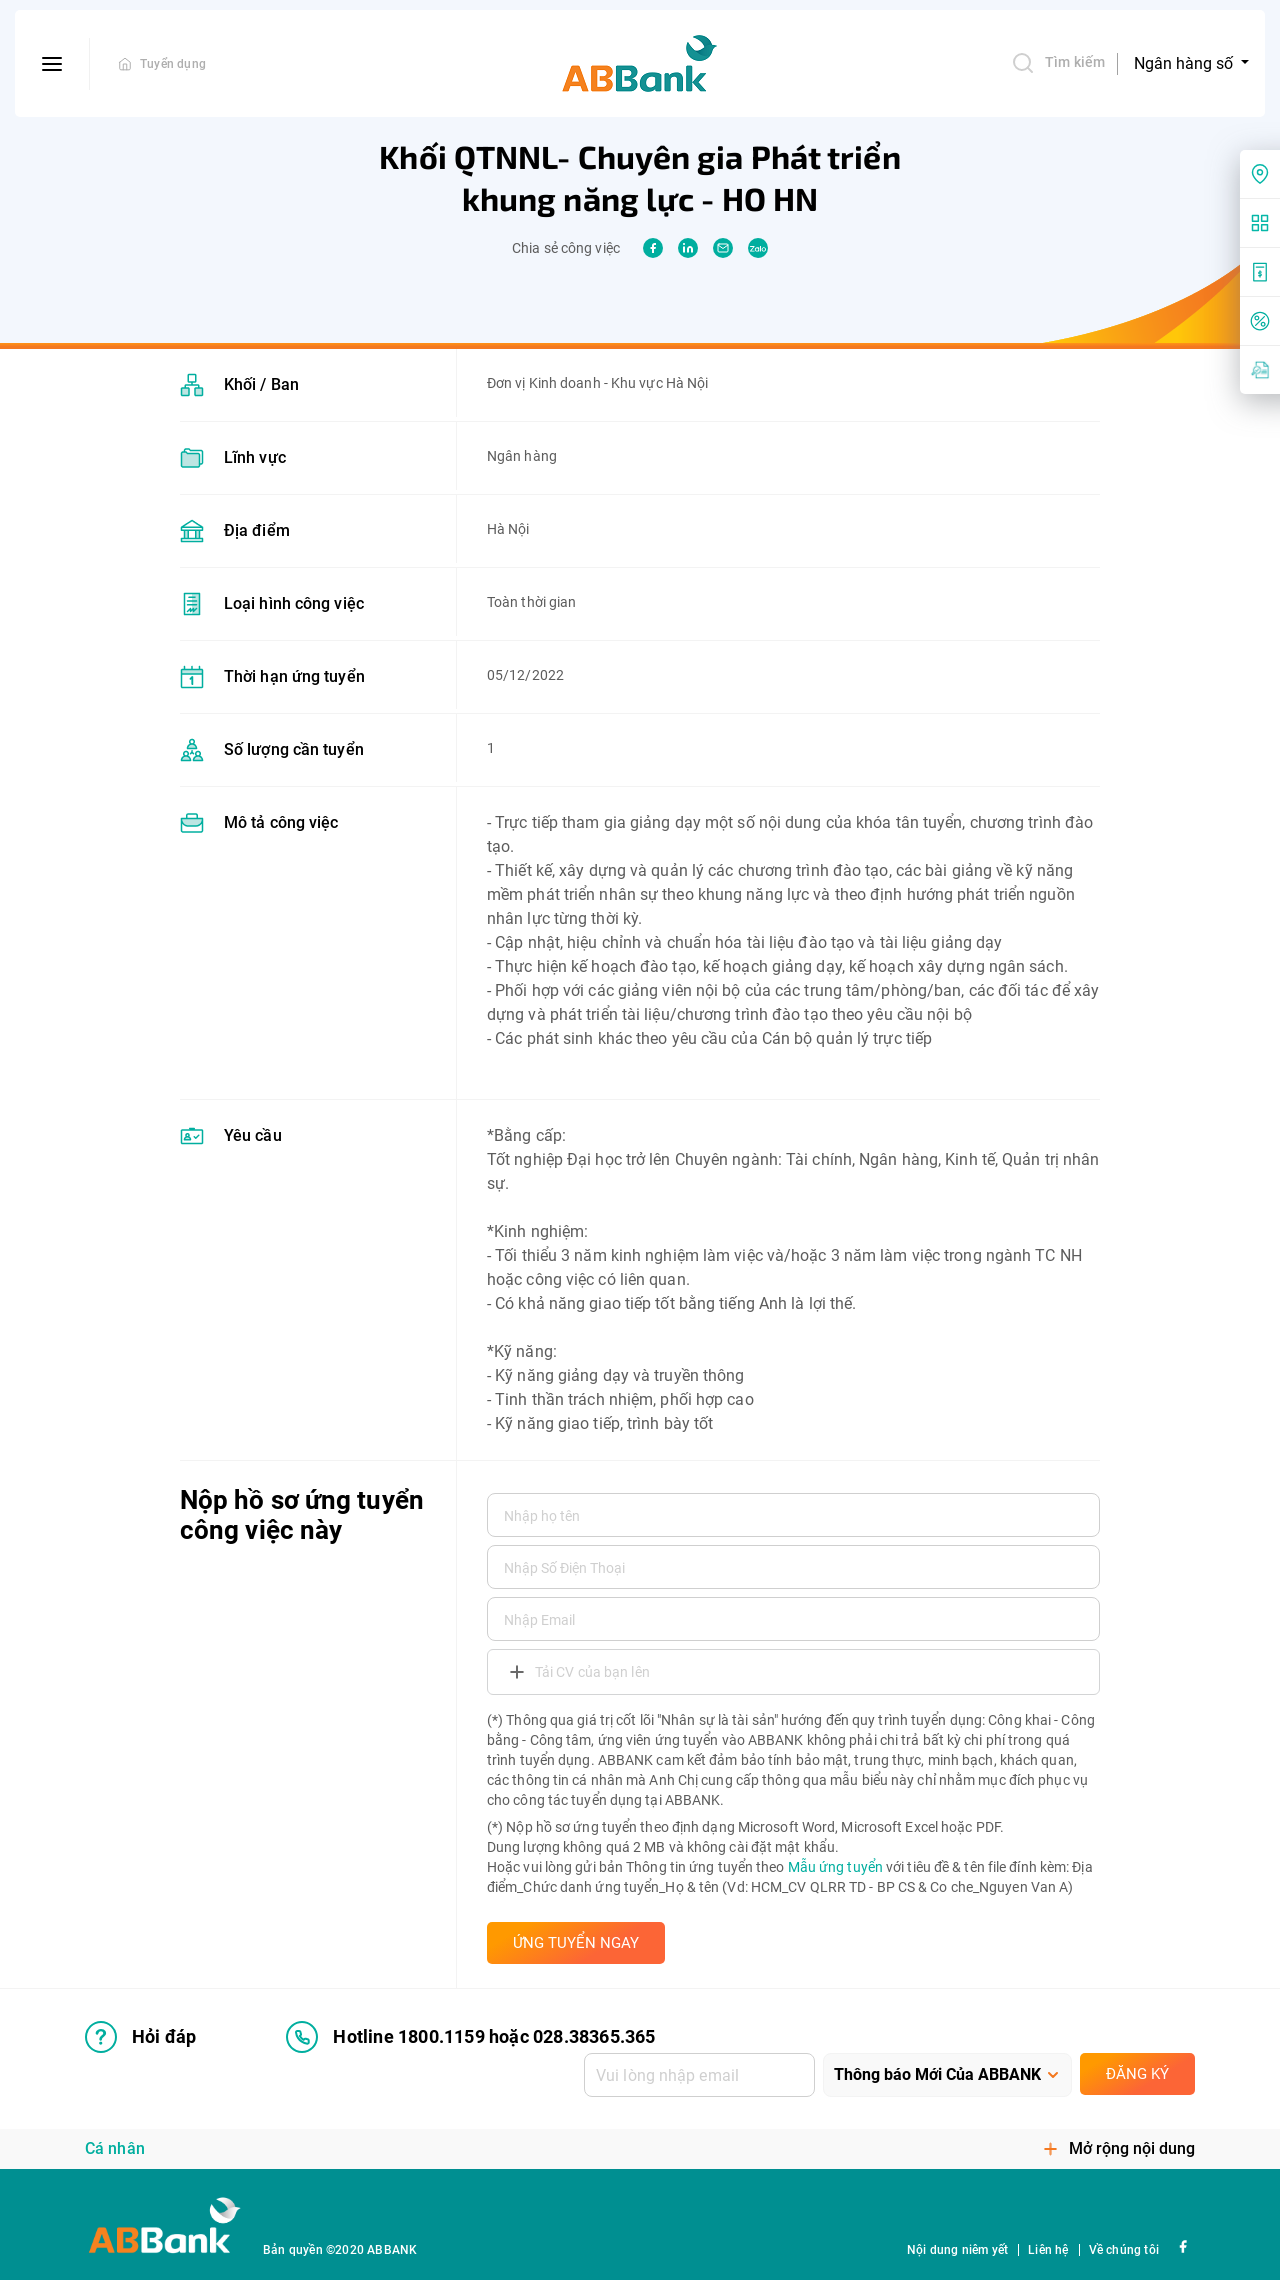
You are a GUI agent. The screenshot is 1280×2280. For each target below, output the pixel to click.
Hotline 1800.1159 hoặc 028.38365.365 (470, 2037)
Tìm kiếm (1058, 63)
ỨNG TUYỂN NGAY (576, 1943)
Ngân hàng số (1185, 63)
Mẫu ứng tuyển (835, 1867)
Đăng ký (1137, 2074)
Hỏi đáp (140, 2037)
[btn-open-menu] (52, 64)
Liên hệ (1048, 2250)
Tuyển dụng (173, 64)
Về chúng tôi (1124, 2250)
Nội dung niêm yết (957, 2250)
